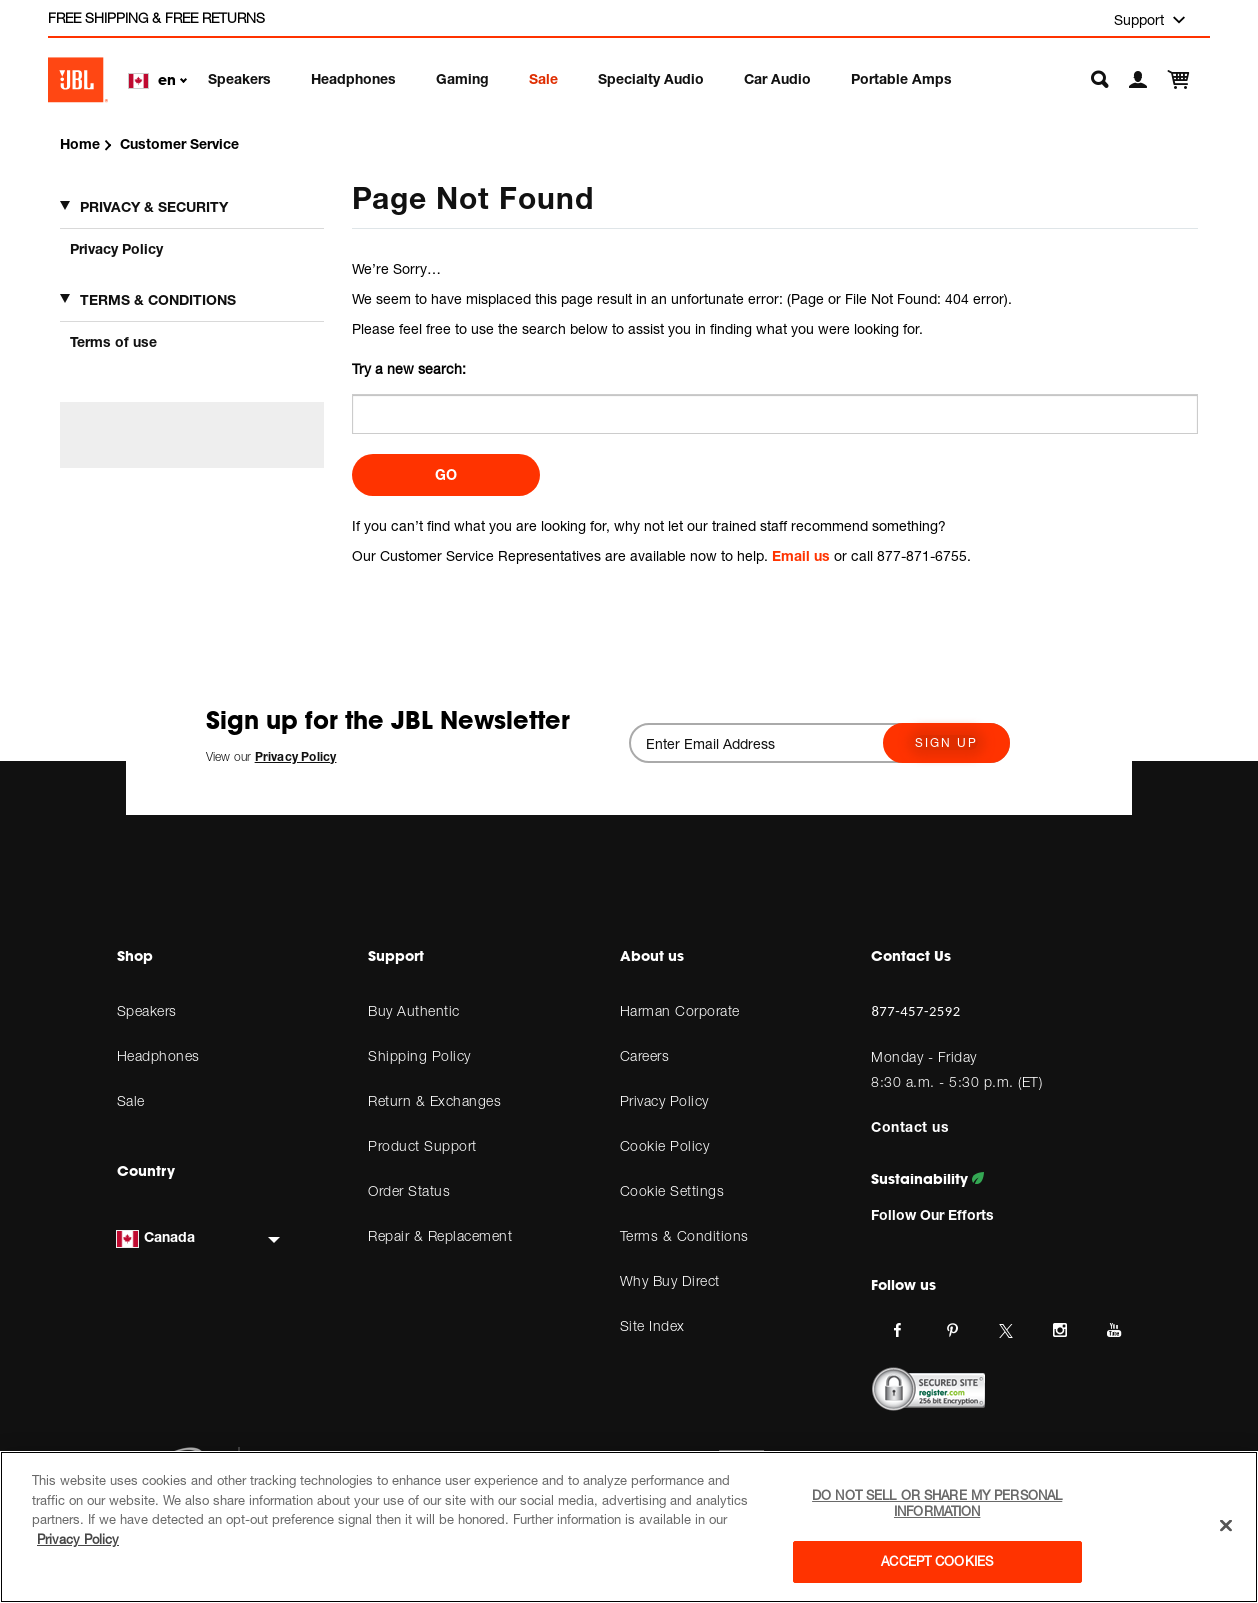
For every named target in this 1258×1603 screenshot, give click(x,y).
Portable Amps (901, 78)
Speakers (239, 78)
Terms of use (113, 341)
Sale (543, 78)
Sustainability (927, 1179)
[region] (629, 1527)
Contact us (910, 1126)
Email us (801, 555)
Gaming (462, 78)
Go (446, 474)
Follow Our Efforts (932, 1214)
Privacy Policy (116, 248)
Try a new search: (409, 368)
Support (1141, 19)
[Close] (1226, 1526)
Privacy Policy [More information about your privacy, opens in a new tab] (78, 1539)
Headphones (353, 78)
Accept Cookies (937, 1561)
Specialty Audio (651, 78)
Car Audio (777, 78)
